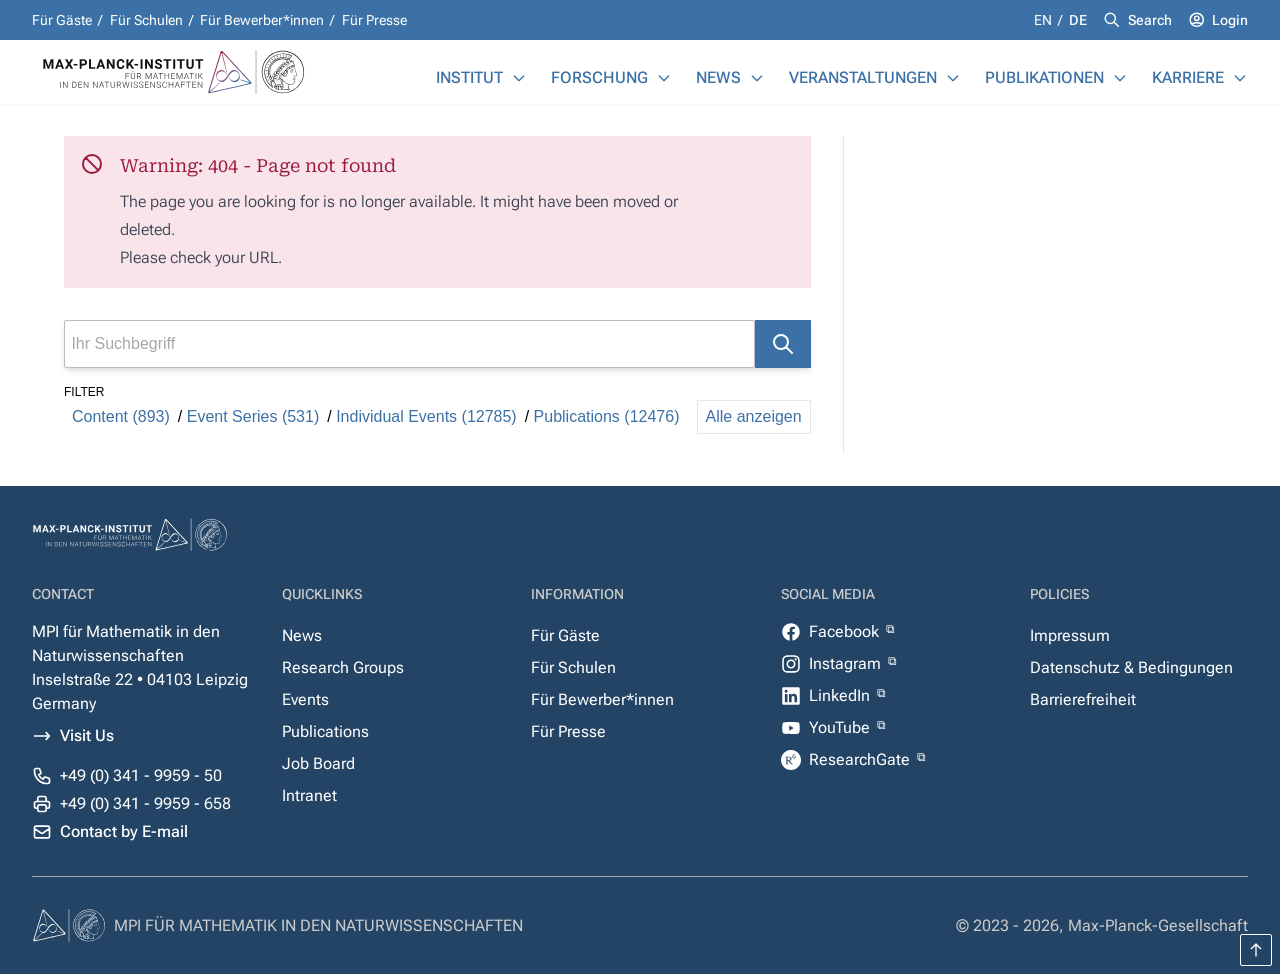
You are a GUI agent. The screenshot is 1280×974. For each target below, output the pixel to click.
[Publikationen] (1120, 78)
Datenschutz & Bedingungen (1131, 667)
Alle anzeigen (754, 416)
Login (1230, 20)
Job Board (318, 763)
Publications (325, 731)
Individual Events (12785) (426, 416)
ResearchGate (861, 759)
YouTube (841, 727)
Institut (469, 77)
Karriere (1188, 77)
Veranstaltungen (863, 77)
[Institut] (519, 78)
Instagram (847, 663)
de (1078, 20)
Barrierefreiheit (1083, 699)
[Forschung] (664, 78)
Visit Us (87, 735)
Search (1150, 20)
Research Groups (343, 667)
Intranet (309, 795)
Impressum (1070, 635)
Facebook (846, 631)
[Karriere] (1240, 78)
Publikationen (1044, 77)
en (1044, 20)
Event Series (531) (253, 416)
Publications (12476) (607, 416)
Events (305, 699)
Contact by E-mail (124, 831)
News (718, 77)
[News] (757, 78)
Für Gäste (62, 20)
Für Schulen (146, 20)
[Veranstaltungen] (953, 78)
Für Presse (374, 20)
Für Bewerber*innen (262, 20)
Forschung (599, 77)
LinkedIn (841, 695)
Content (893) (121, 416)
